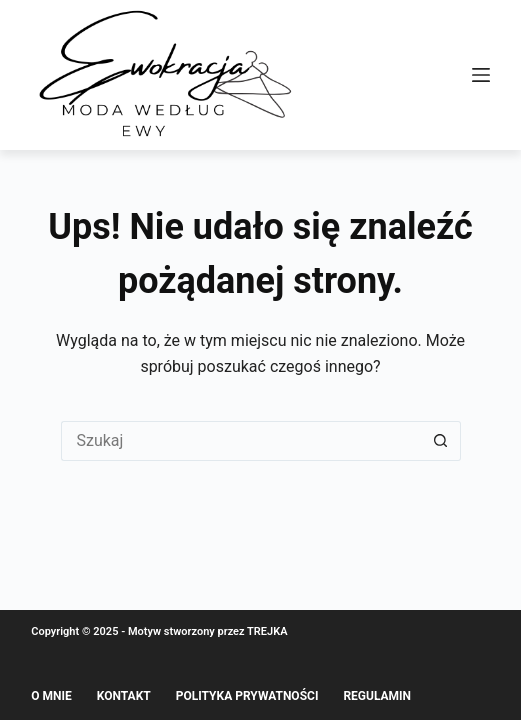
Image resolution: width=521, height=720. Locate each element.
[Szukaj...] (241, 441)
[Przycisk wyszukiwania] (441, 441)
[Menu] (481, 75)
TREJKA (267, 631)
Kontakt (124, 696)
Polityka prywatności (247, 696)
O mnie (51, 696)
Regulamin (377, 696)
